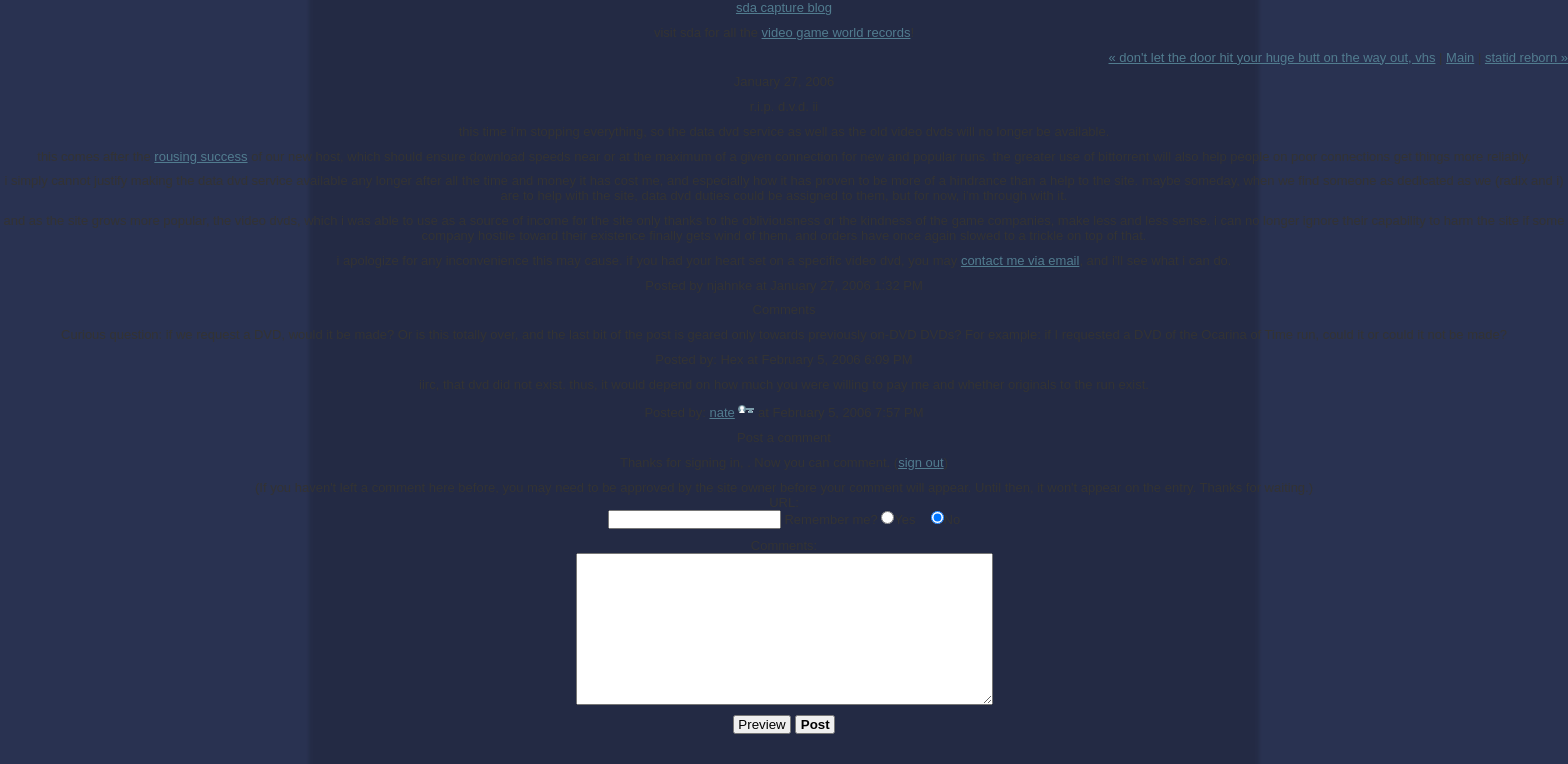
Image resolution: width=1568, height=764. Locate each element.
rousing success (200, 156)
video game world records (836, 32)
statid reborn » (1526, 57)
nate (722, 412)
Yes (904, 519)
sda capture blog (784, 7)
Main (1460, 57)
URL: (784, 502)
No (952, 519)
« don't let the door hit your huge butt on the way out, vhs (1272, 57)
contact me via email (1020, 260)
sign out (921, 462)
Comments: (784, 545)
